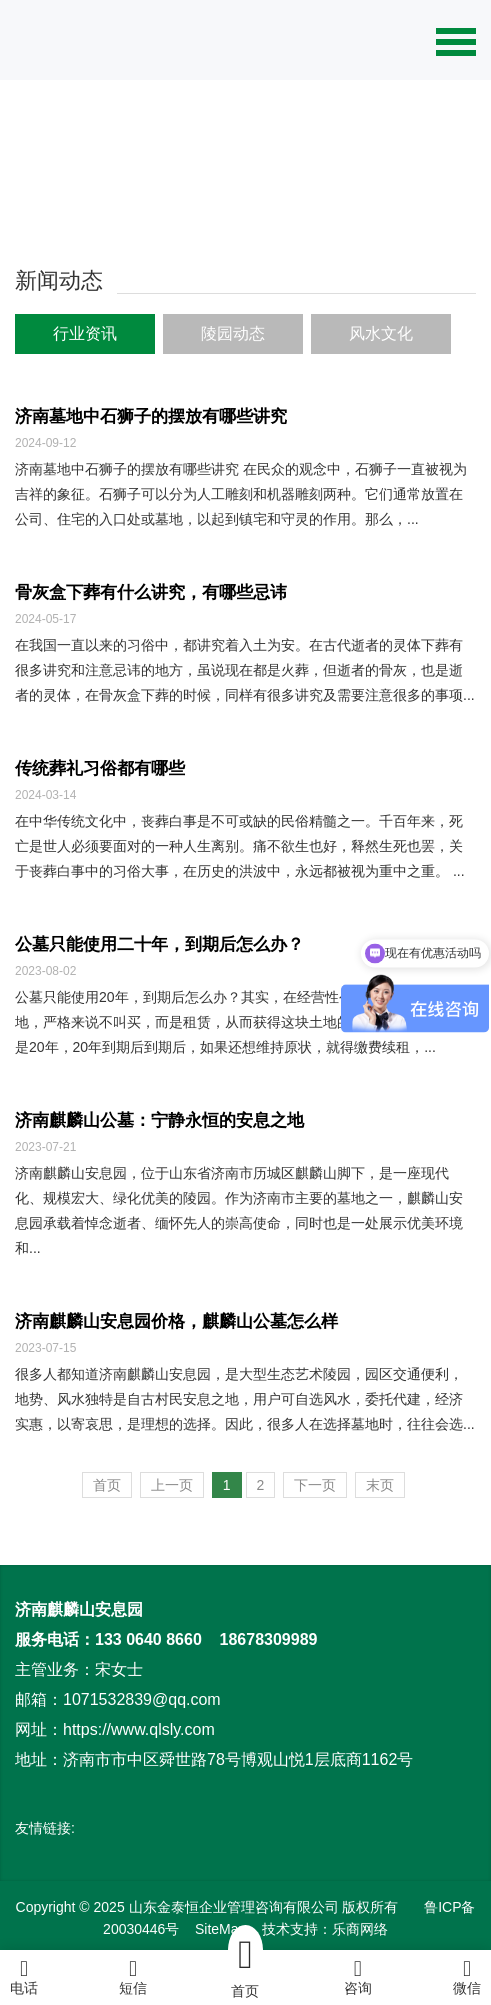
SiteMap (220, 1929)
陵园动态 (233, 333)
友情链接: (45, 1828)
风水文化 (381, 333)
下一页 (315, 1485)
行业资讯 (85, 333)
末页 (380, 1485)
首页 (107, 1485)
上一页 (172, 1485)
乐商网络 (360, 1929)
